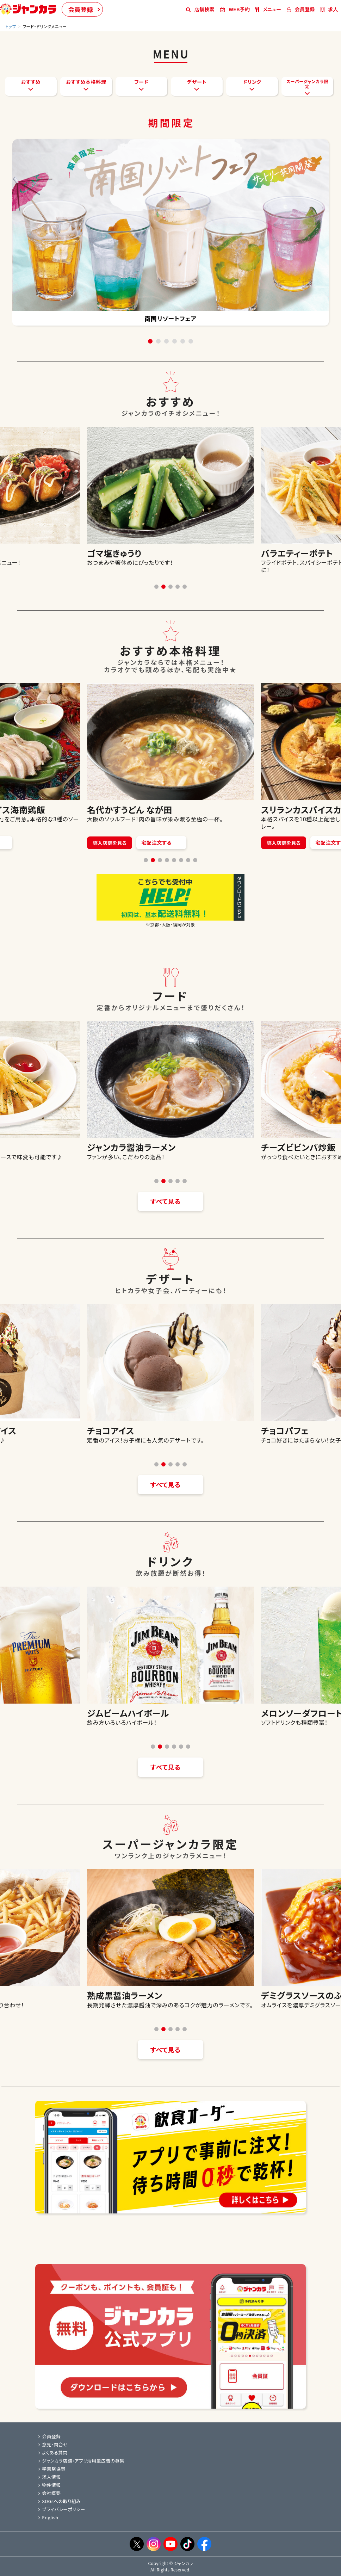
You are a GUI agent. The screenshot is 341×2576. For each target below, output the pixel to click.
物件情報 (49, 2485)
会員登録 (80, 9)
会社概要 (49, 2493)
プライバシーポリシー (61, 2509)
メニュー (268, 9)
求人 (329, 9)
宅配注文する (175, 842)
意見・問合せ (53, 2444)
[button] (156, 587)
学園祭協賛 (52, 2468)
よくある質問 (53, 2452)
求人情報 (49, 2476)
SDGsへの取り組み (59, 2501)
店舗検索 (200, 9)
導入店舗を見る (128, 842)
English (48, 2517)
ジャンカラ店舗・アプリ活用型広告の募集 (81, 2460)
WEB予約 (235, 9)
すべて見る (165, 1201)
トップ (10, 26)
